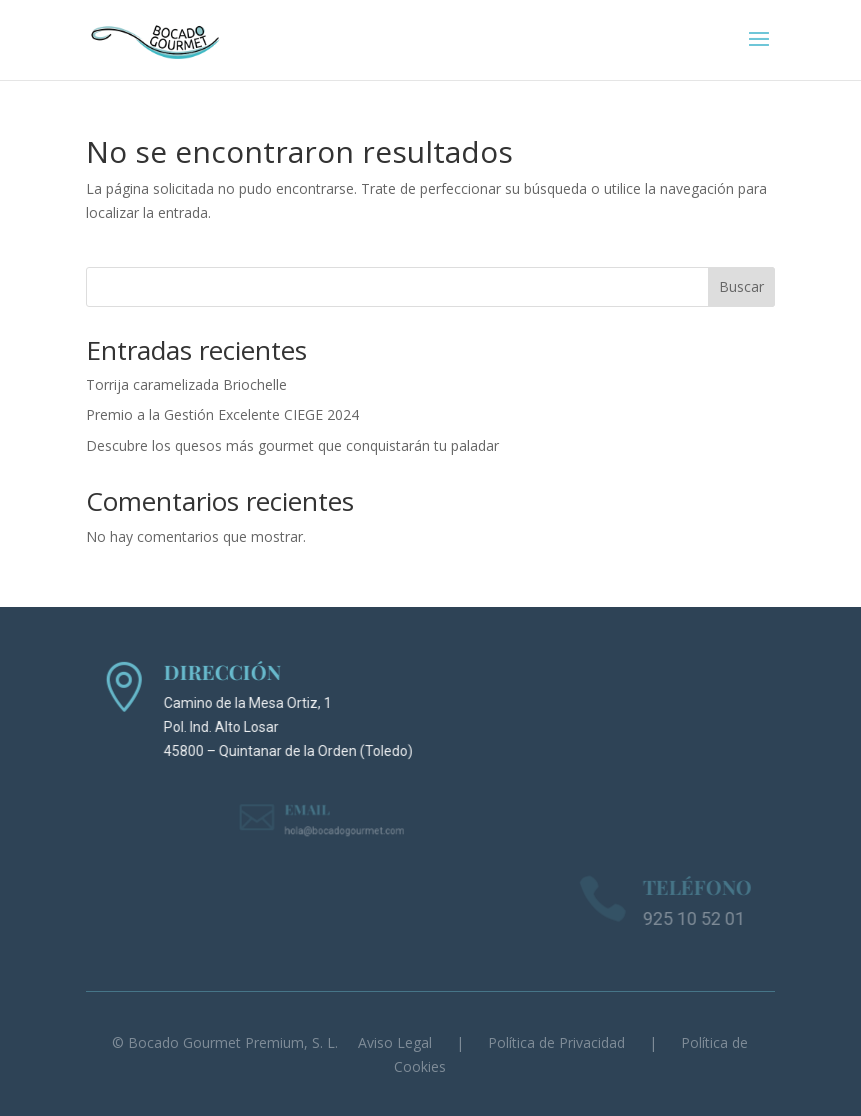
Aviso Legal (395, 1042)
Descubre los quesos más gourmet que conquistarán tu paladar (292, 445)
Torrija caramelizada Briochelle (186, 384)
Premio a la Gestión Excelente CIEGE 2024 (222, 414)
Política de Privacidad (556, 1042)
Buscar (741, 286)
